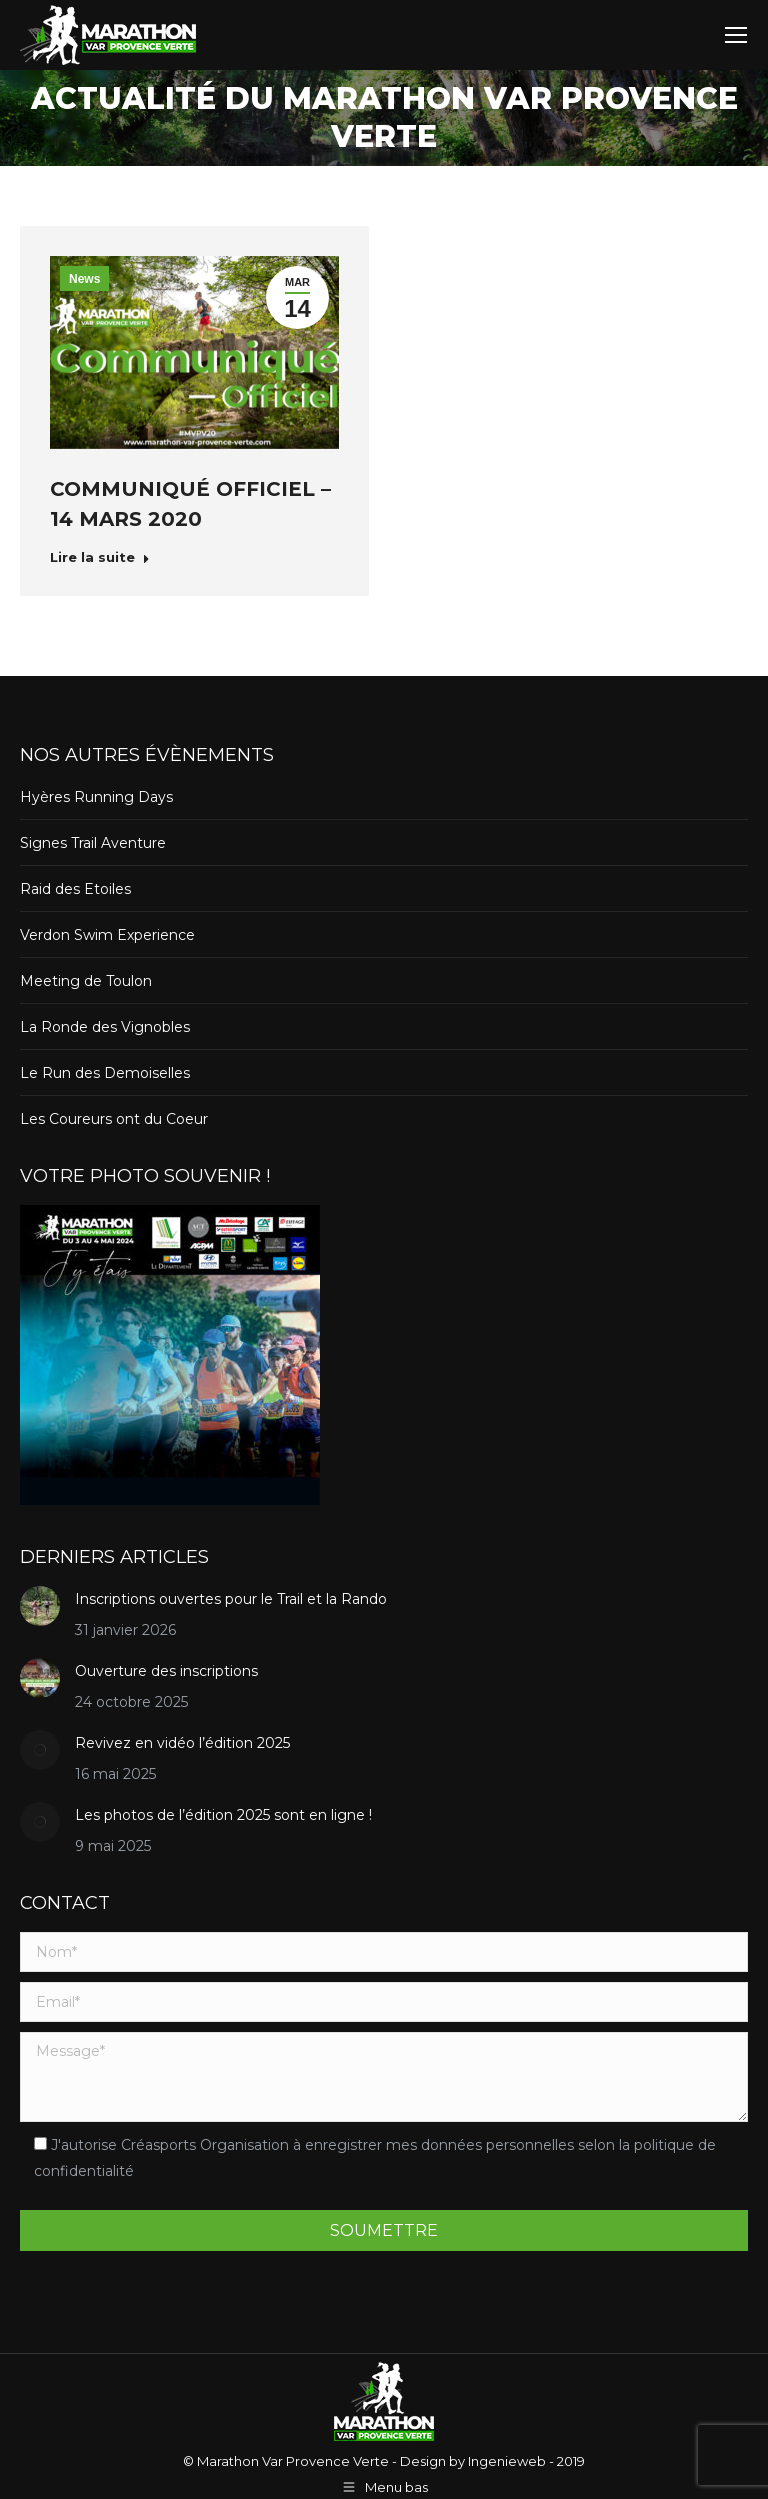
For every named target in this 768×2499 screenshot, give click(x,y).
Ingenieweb (505, 2461)
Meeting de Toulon (86, 981)
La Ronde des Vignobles (105, 1027)
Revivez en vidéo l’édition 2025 (182, 1743)
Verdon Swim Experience (107, 935)
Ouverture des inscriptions (166, 1671)
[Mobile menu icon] (736, 35)
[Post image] (40, 1606)
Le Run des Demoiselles (105, 1073)
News (84, 279)
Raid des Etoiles (75, 889)
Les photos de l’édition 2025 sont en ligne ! (223, 1815)
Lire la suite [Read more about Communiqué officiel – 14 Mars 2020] (100, 557)
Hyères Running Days (96, 797)
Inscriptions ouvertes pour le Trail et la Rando (231, 1599)
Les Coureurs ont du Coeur (114, 1119)
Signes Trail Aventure (93, 843)
